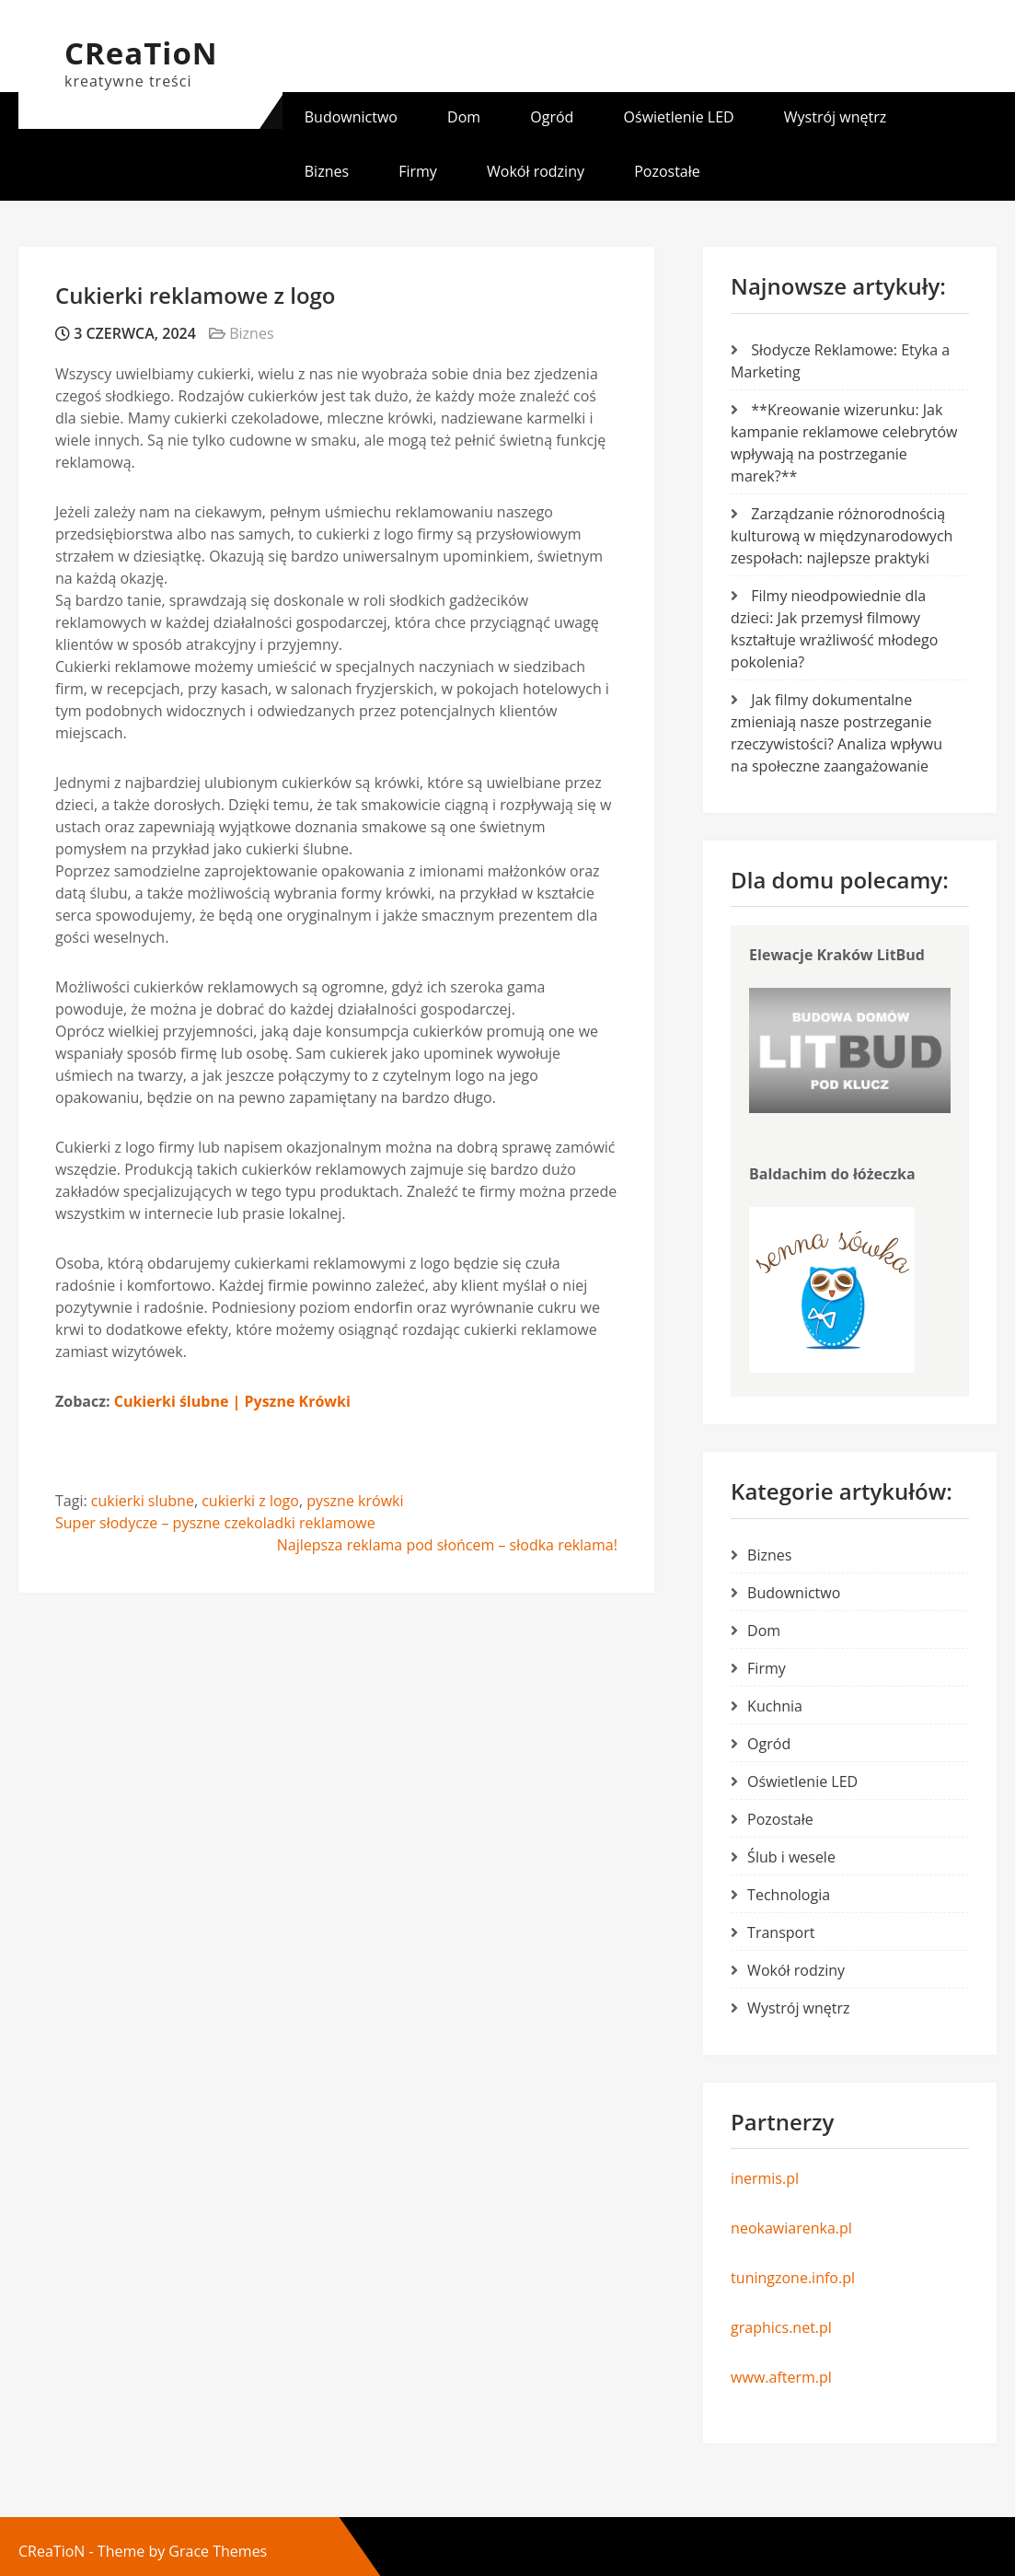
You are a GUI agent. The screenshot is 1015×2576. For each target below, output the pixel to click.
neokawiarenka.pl (791, 2228)
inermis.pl (765, 2178)
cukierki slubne (142, 1501)
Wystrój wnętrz (835, 117)
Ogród (551, 117)
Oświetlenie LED (679, 117)
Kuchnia (774, 1706)
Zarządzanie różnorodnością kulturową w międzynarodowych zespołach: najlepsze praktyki (841, 536)
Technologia (788, 1895)
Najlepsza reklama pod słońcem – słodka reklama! (447, 1545)
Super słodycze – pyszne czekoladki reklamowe (215, 1523)
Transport (780, 1932)
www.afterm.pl (781, 2377)
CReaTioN (141, 53)
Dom (463, 117)
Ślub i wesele (791, 1857)
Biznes (327, 171)
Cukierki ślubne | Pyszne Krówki (232, 1401)
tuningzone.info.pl (793, 2278)
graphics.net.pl (781, 2327)
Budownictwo (351, 117)
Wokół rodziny (535, 171)
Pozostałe (667, 171)
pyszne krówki (354, 1501)
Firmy (417, 171)
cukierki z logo (250, 1501)
